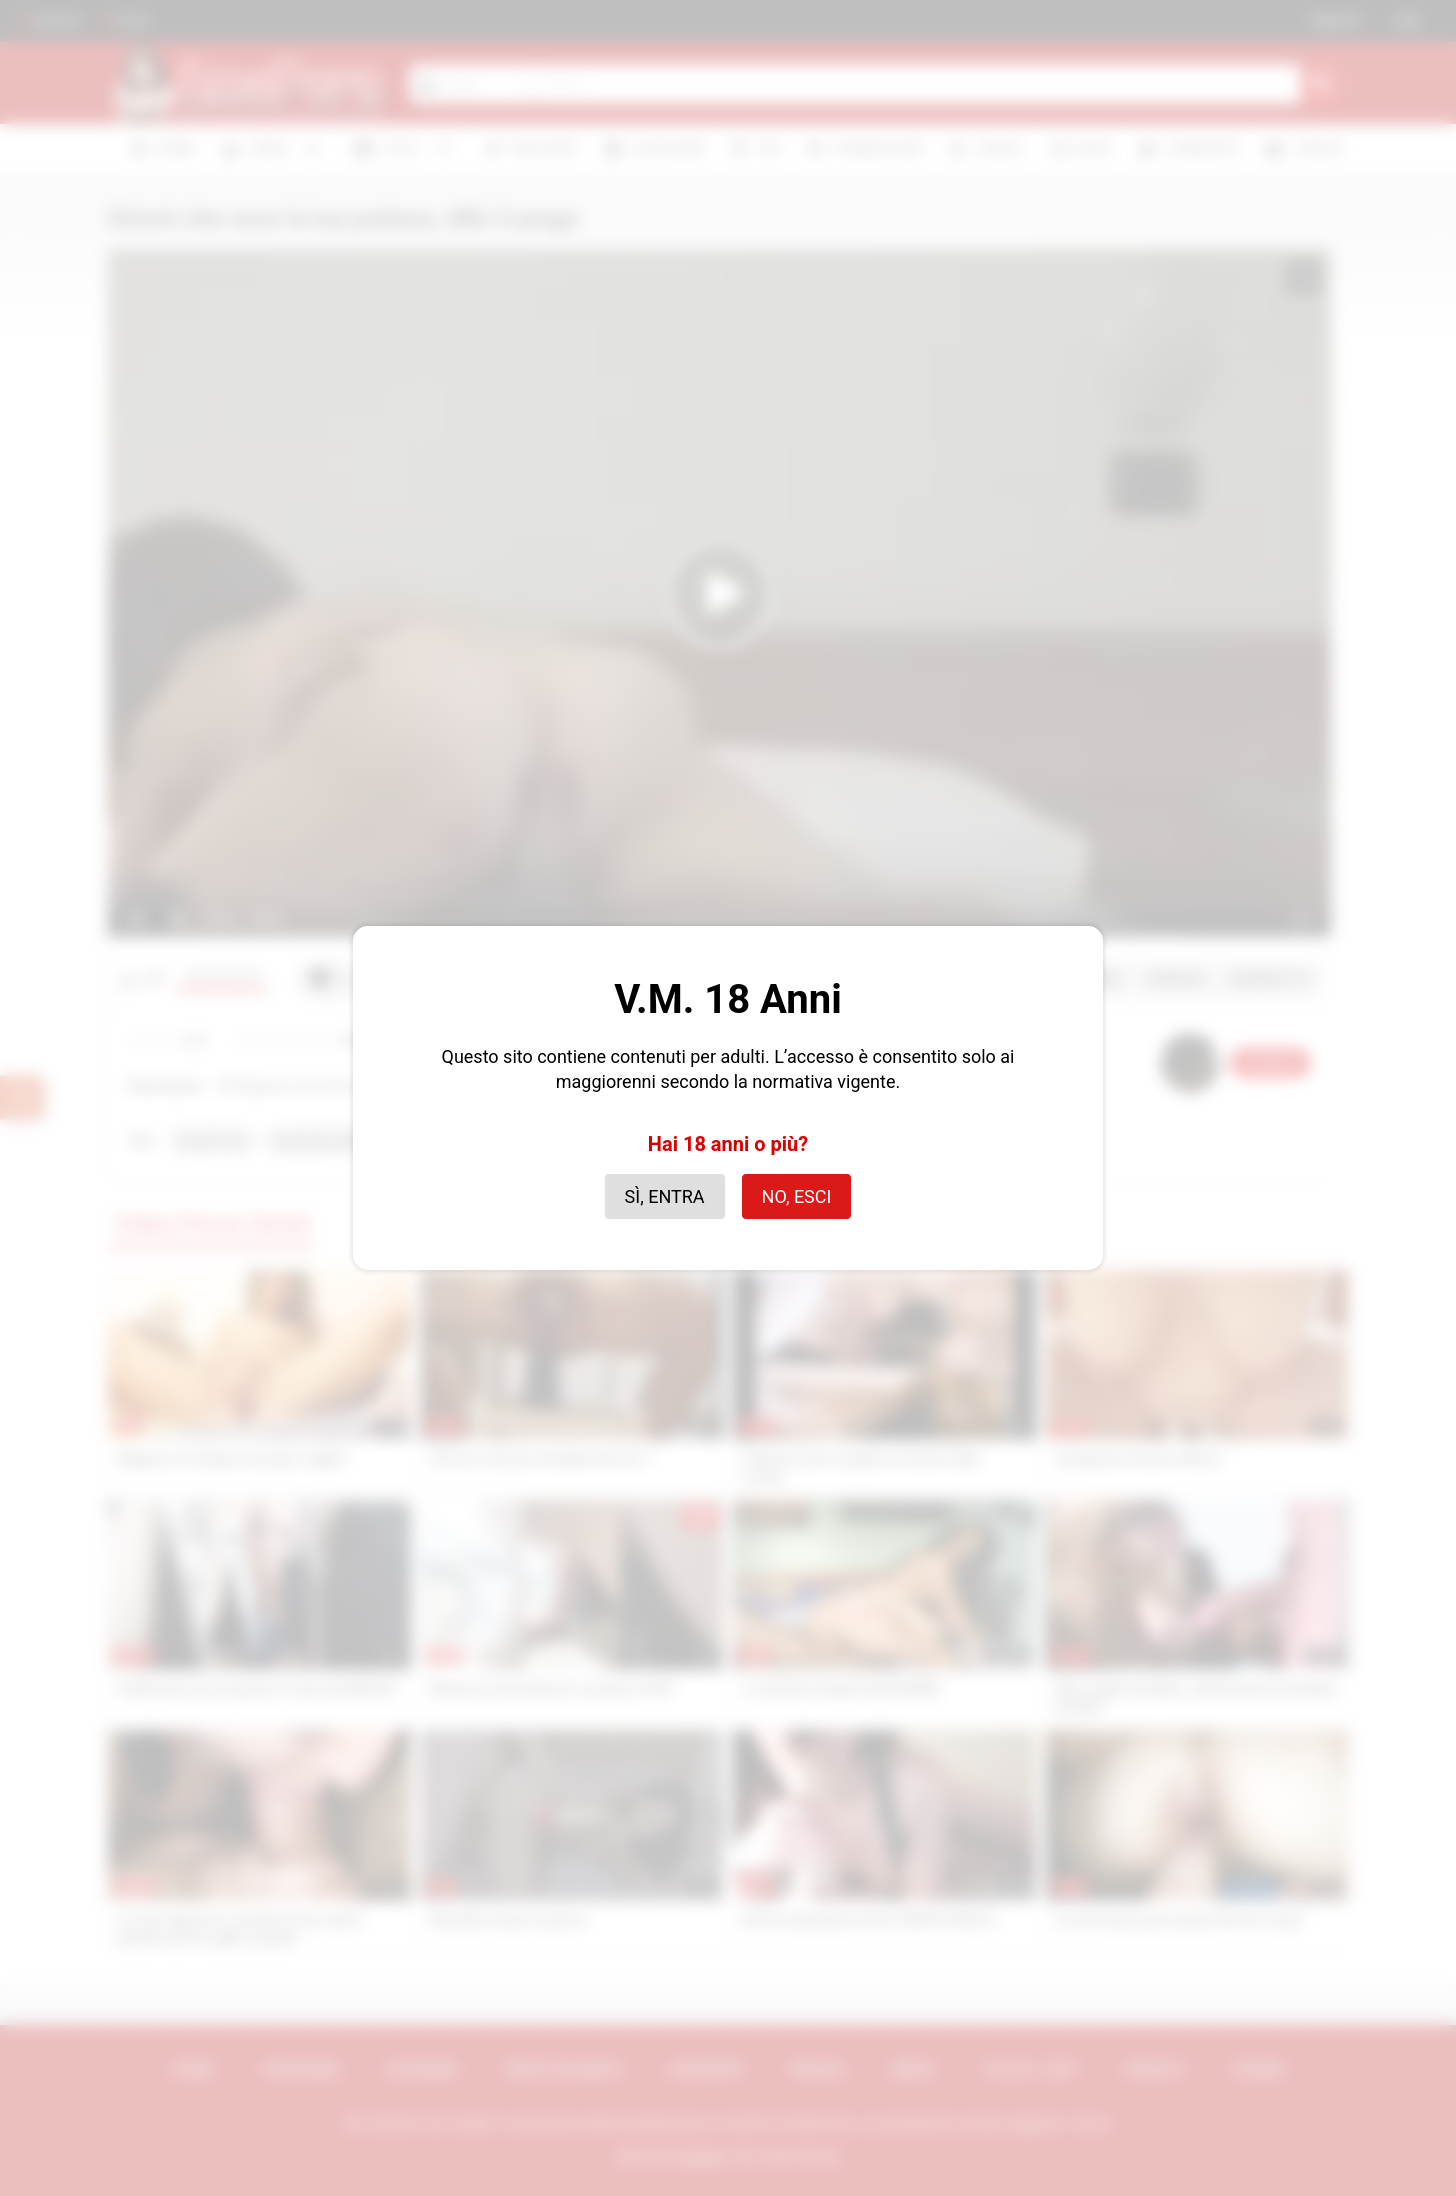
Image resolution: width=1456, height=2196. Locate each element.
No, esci (797, 1196)
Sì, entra (665, 1196)
